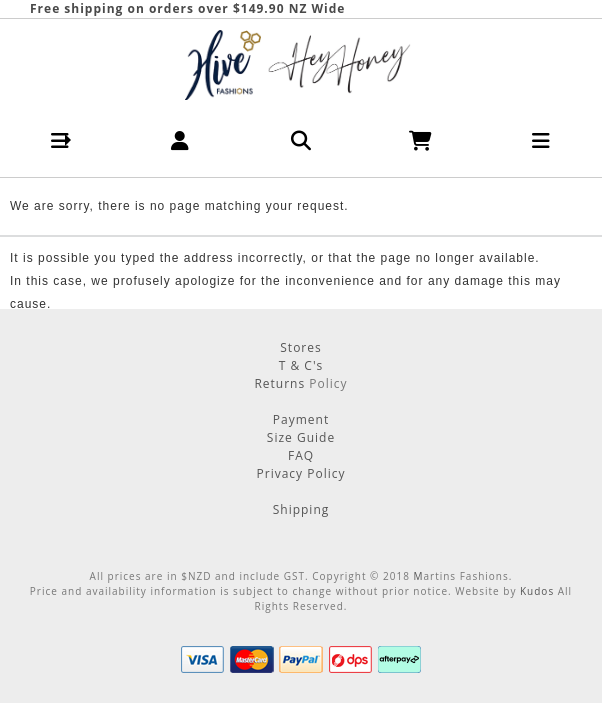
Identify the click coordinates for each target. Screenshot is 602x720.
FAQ (301, 455)
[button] (60, 140)
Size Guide (301, 437)
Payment (301, 419)
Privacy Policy (301, 473)
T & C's (301, 365)
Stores (300, 347)
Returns (281, 383)
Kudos (537, 591)
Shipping (301, 509)
